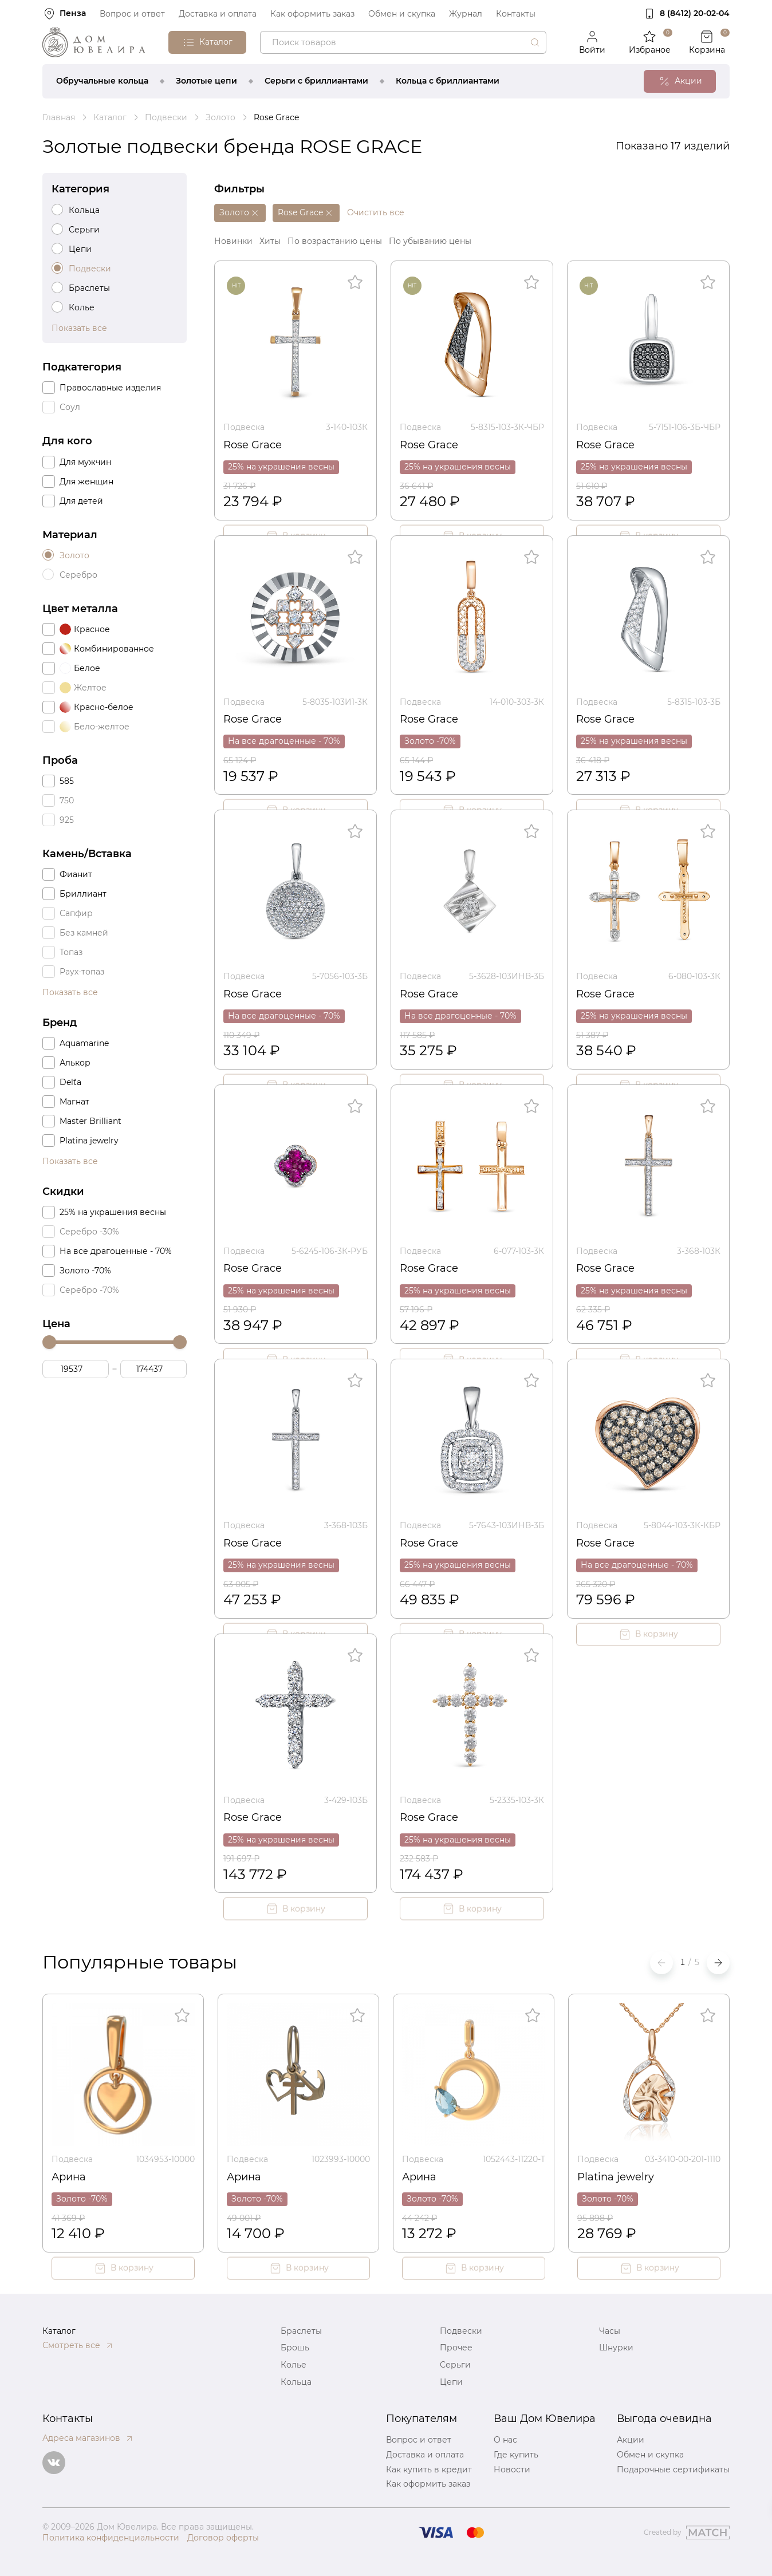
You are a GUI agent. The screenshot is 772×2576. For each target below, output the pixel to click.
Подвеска (244, 427)
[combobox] (403, 42)
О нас (505, 2440)
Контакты (515, 14)
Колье (293, 2365)
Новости (512, 2469)
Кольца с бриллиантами (447, 81)
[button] (718, 1962)
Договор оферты (223, 2537)
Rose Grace (252, 445)
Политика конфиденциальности (110, 2537)
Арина (69, 2177)
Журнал (465, 14)
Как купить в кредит (429, 2469)
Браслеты (301, 2331)
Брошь (295, 2347)
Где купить (516, 2454)
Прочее (456, 2347)
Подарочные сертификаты (673, 2469)
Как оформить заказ (312, 14)
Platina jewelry (615, 2177)
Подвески (461, 2331)
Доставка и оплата (218, 14)
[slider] (49, 1342)
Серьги (455, 2365)
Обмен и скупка (401, 14)
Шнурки (616, 2347)
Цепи (451, 2382)
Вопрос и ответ (132, 14)
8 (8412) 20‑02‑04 (695, 13)
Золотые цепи (206, 81)
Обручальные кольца (102, 81)
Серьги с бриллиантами (316, 81)
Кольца (296, 2382)
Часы (609, 2331)
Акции (630, 2440)
